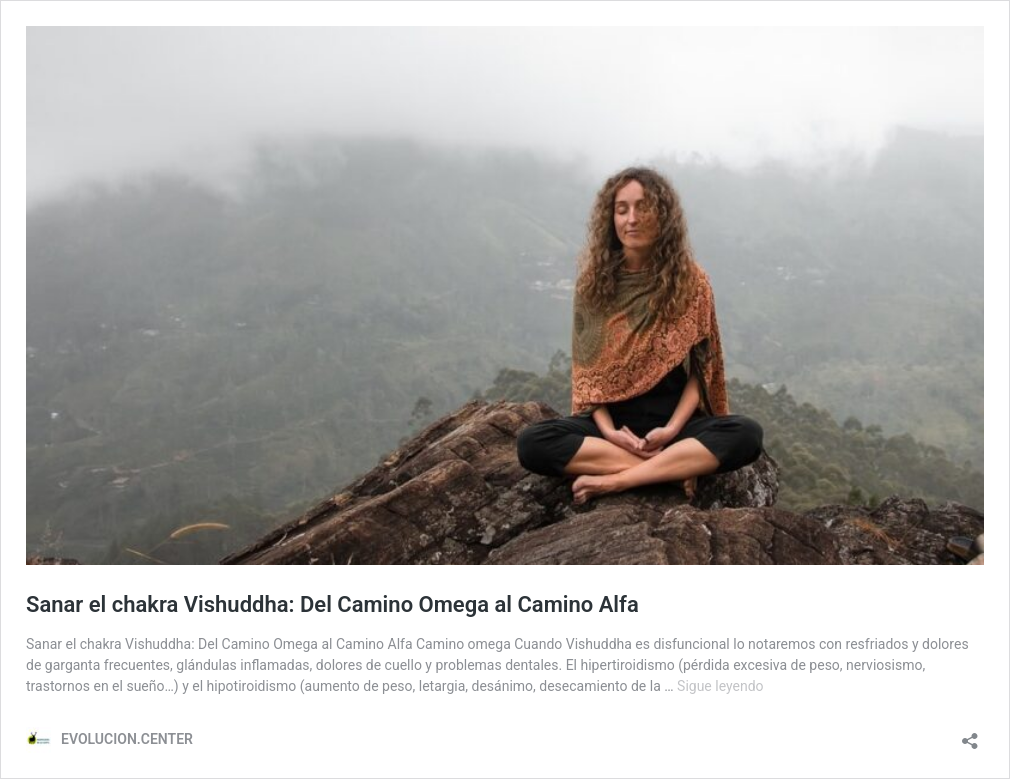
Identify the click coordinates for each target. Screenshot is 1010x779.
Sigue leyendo (720, 686)
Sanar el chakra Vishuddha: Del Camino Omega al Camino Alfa (332, 604)
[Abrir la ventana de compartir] (970, 734)
